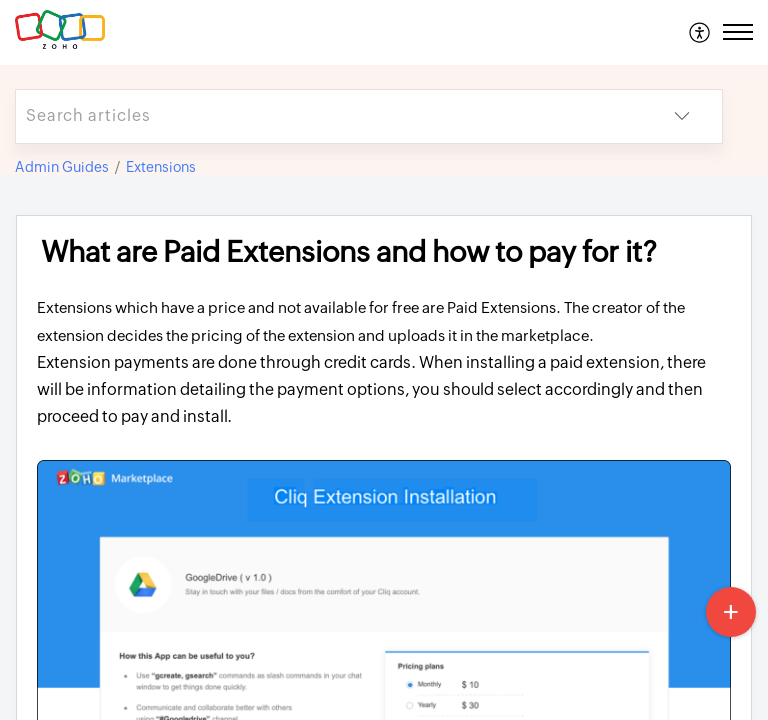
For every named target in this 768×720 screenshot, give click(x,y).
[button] (700, 32)
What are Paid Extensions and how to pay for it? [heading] (349, 252)
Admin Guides (62, 167)
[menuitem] (700, 32)
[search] (329, 116)
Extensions (161, 167)
